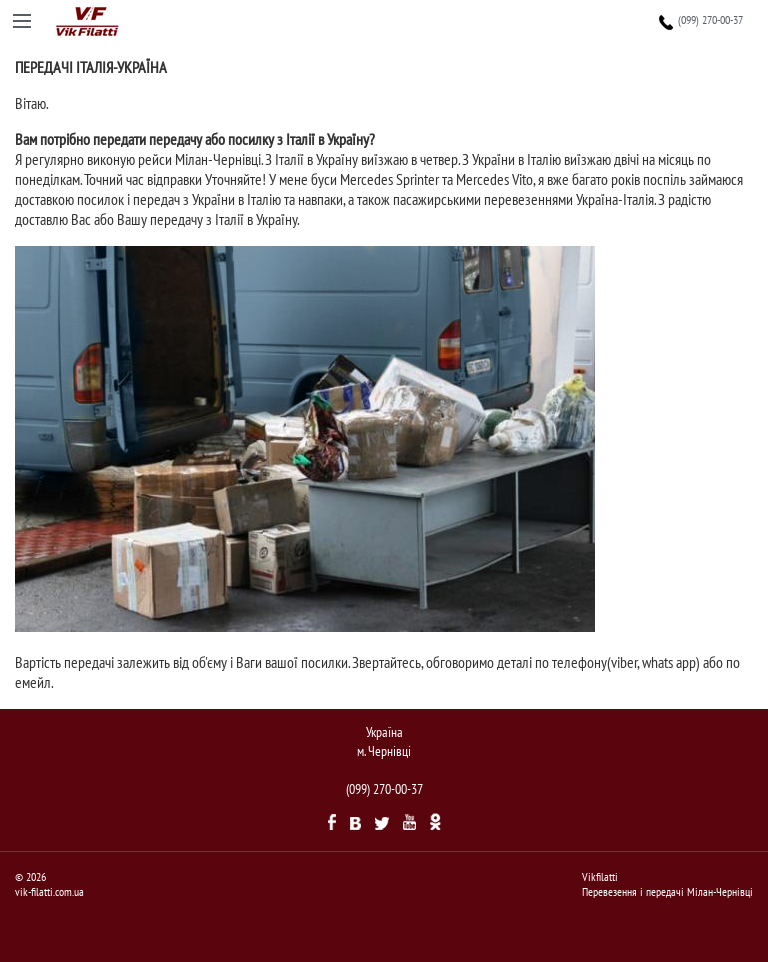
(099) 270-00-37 (711, 20)
